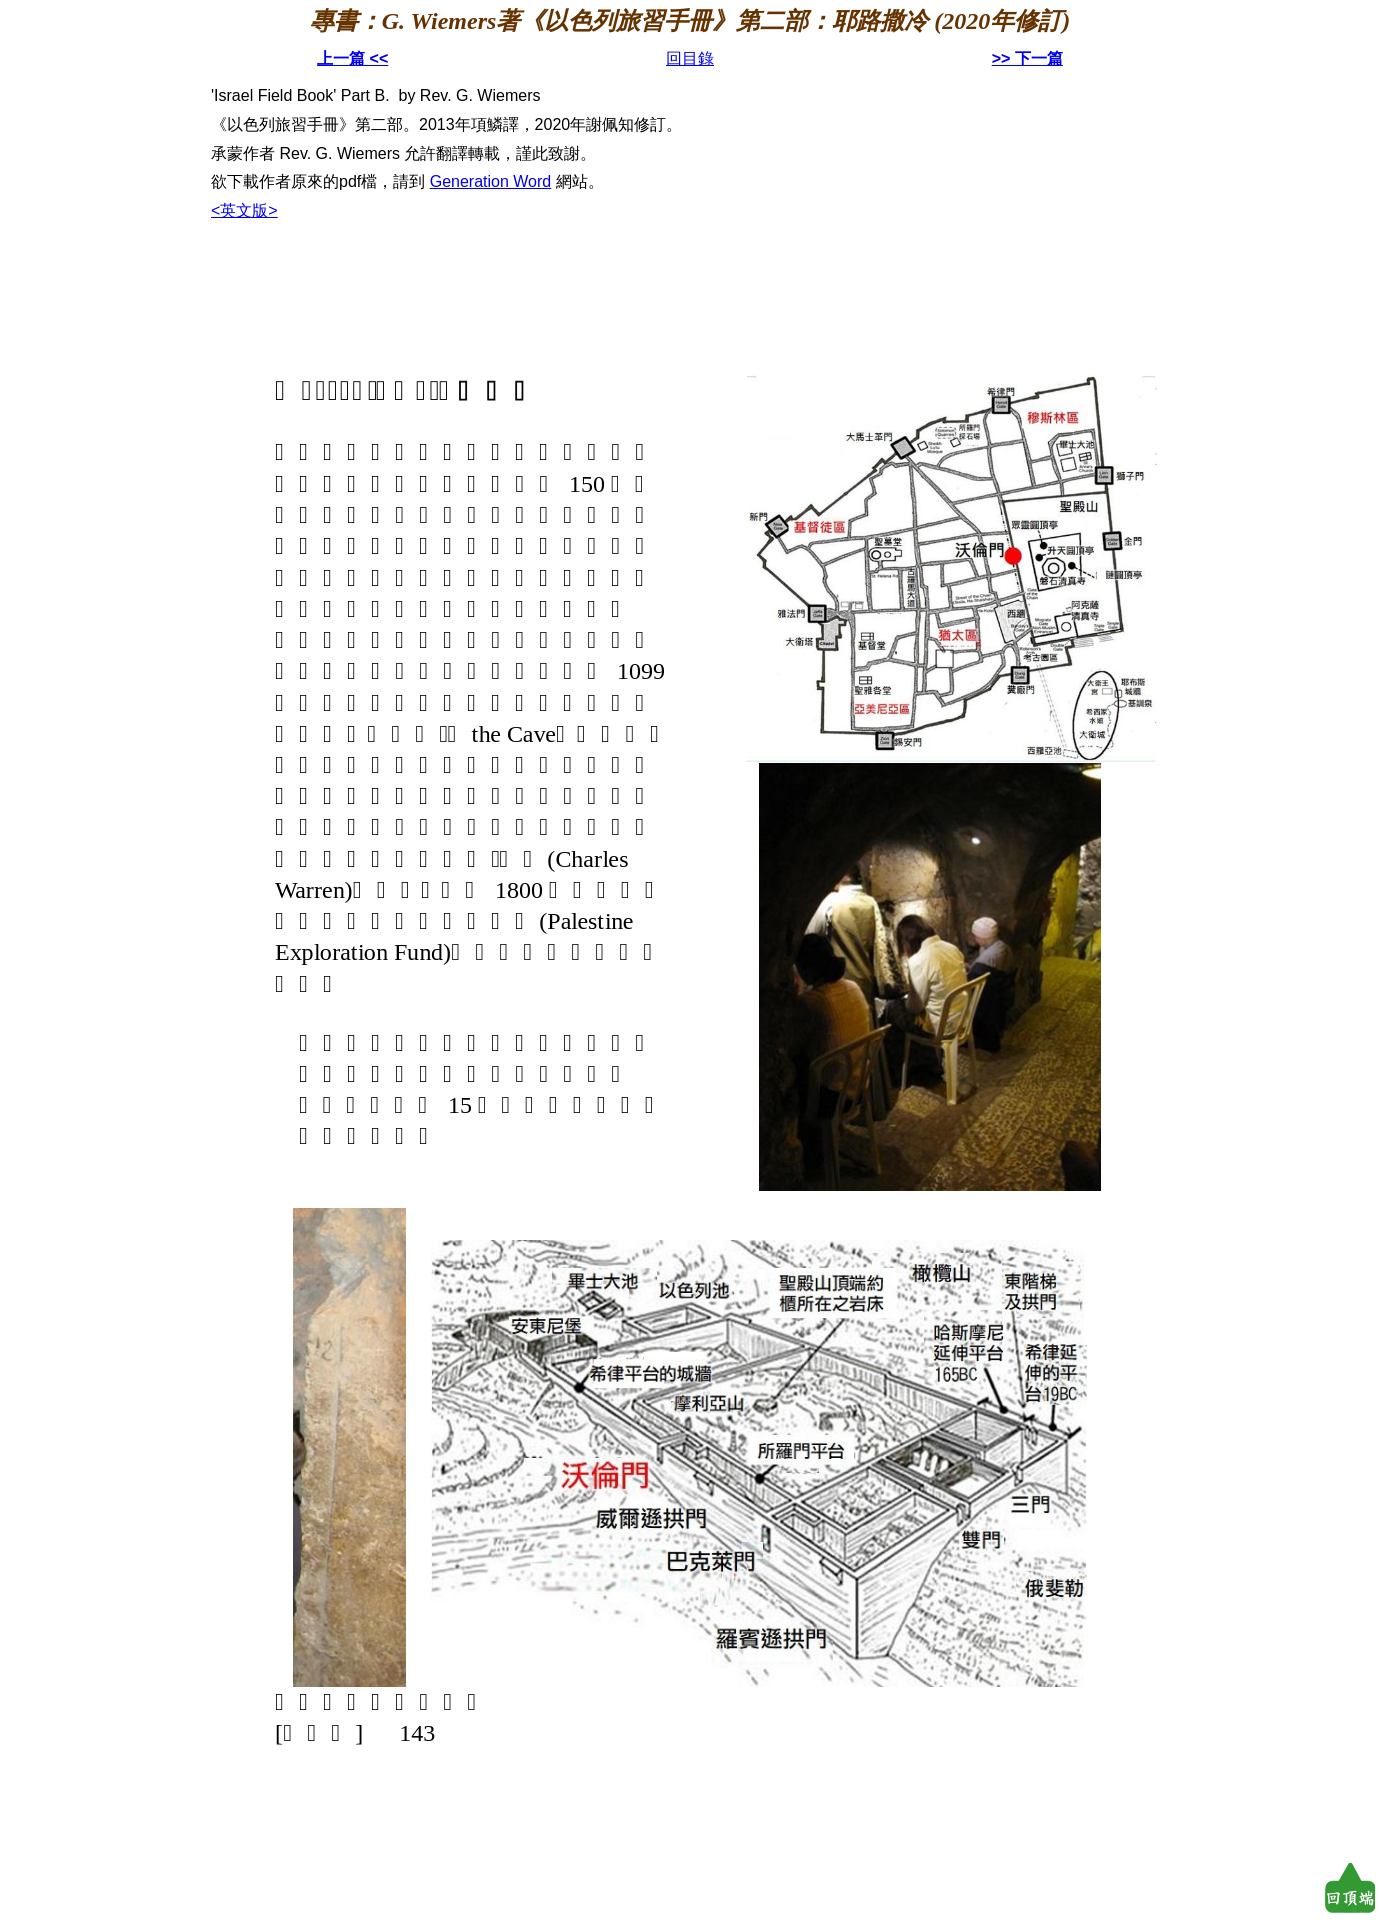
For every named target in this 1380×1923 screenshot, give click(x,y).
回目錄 (690, 58)
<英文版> (244, 210)
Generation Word (491, 181)
